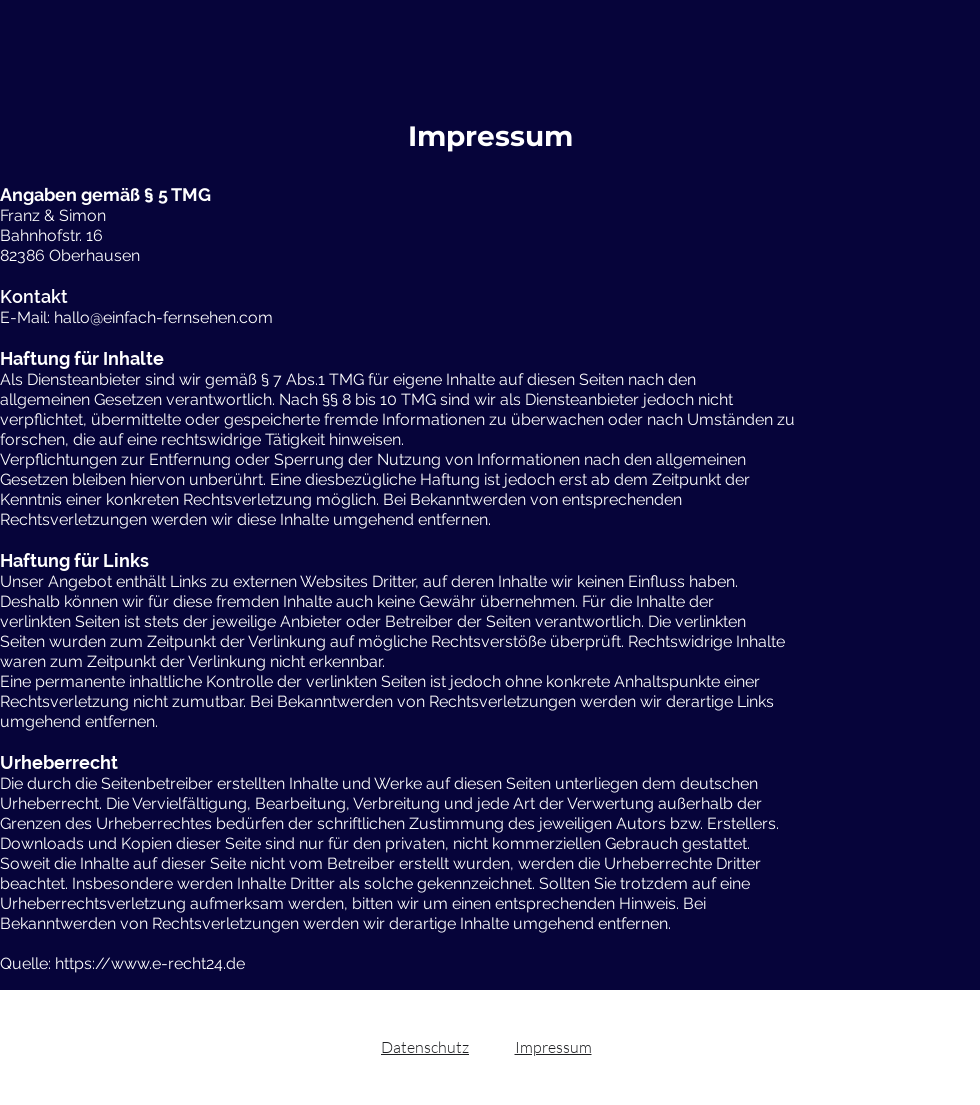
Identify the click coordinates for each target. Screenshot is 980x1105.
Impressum (553, 1047)
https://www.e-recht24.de (150, 963)
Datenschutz (425, 1047)
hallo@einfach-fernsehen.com (163, 317)
